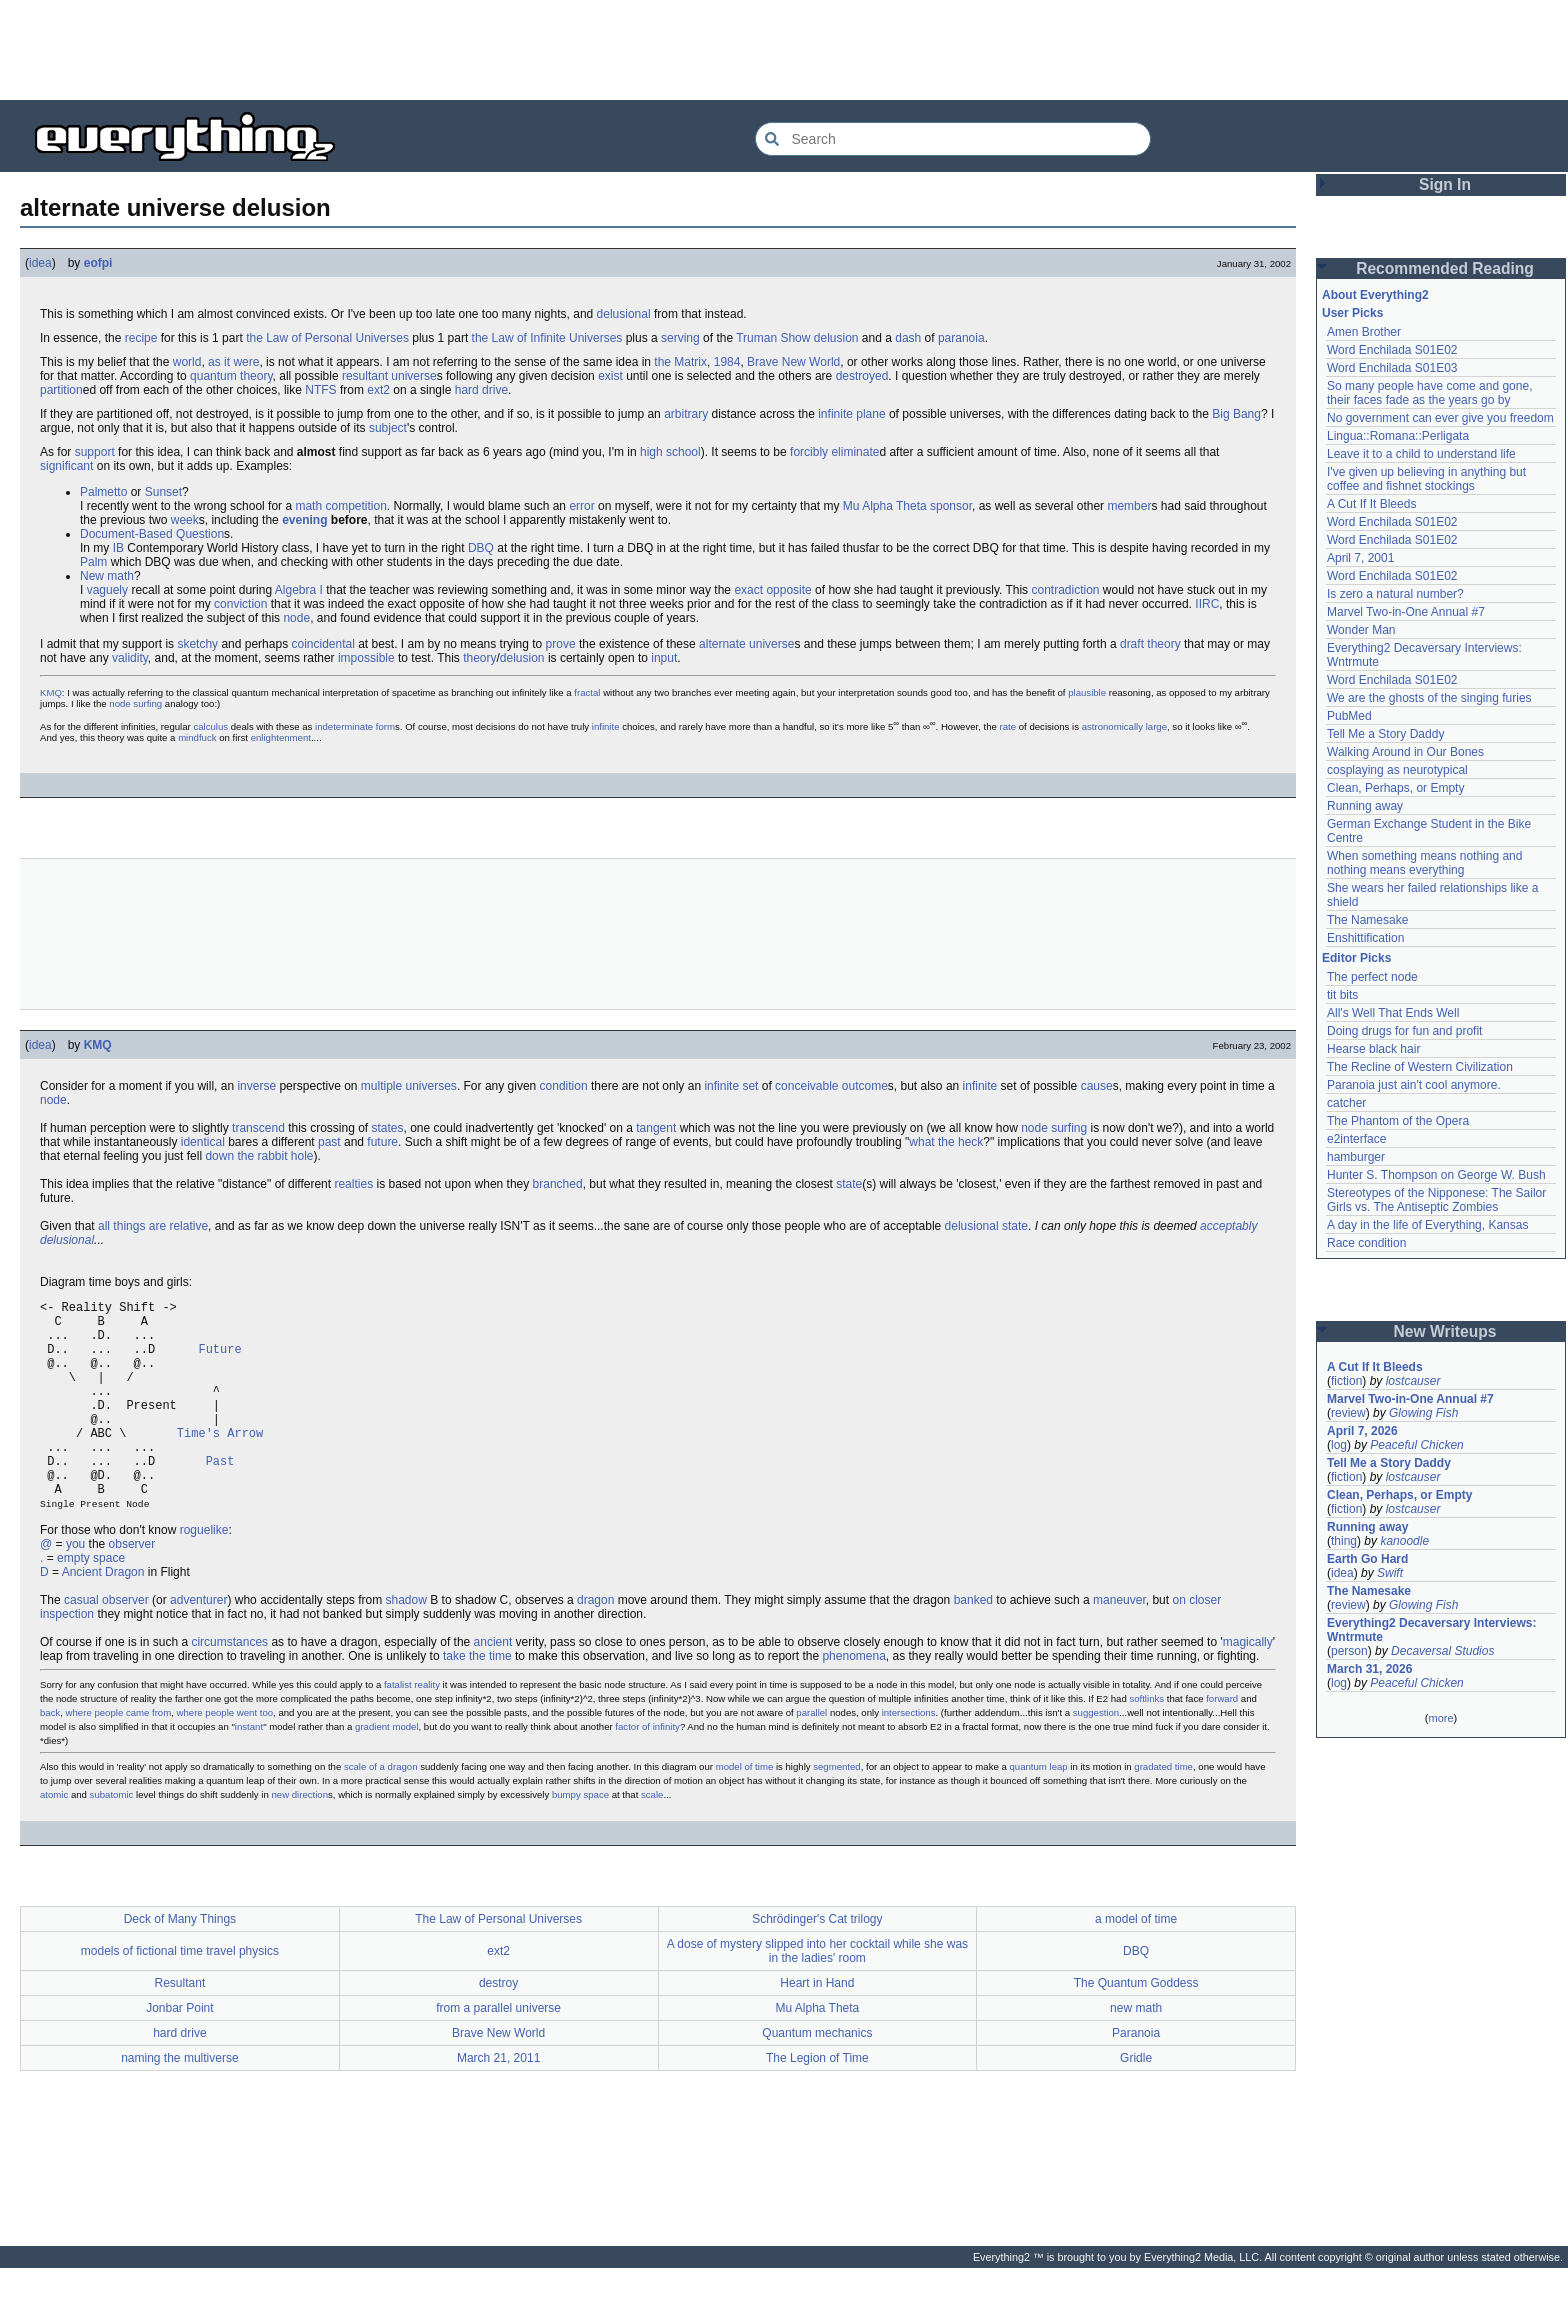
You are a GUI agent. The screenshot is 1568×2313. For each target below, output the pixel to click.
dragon (595, 1645)
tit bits (1342, 995)
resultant (365, 376)
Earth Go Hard (1367, 1559)
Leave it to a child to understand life (1421, 454)
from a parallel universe (498, 2053)
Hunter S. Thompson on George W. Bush (1436, 1175)
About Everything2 (1375, 295)
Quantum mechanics (817, 2078)
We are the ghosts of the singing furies (1429, 698)
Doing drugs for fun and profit (1404, 1031)
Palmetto (103, 492)
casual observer (106, 1645)
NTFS (320, 390)
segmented (836, 1811)
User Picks (1352, 313)
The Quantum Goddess (1136, 2028)
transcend (258, 1128)
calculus (210, 726)
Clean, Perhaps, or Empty (1395, 788)
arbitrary (686, 414)
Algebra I (299, 590)
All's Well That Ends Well (1393, 1013)
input (664, 658)
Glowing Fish (1423, 1413)
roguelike (204, 1575)
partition (61, 390)
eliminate (855, 452)
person (1349, 1651)
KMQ (51, 692)
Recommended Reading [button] (1445, 268)
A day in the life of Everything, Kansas (1427, 1225)
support (95, 452)
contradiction (1065, 590)
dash (908, 338)
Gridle (1136, 2103)
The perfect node (1372, 977)
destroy (498, 2028)
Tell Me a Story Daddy (1385, 734)
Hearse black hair (1373, 1049)
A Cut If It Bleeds (1371, 504)
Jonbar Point (179, 2053)
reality (427, 1729)
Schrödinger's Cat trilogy (817, 1964)
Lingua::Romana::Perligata (1398, 436)
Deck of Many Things (180, 1964)
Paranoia (1136, 2078)
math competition (340, 506)
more (1440, 1718)
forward (1222, 1743)
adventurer (198, 1645)
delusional (624, 314)
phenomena (853, 1701)
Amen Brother (1364, 332)
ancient (493, 1687)
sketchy (197, 644)
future (382, 1142)
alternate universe (746, 644)
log (1339, 1445)
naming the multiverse (179, 2103)
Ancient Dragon (103, 1617)
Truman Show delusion (797, 338)
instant (249, 1771)
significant (66, 466)
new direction (299, 1839)
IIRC (1207, 604)
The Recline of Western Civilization (1420, 1067)
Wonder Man (1361, 630)
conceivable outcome (831, 1086)
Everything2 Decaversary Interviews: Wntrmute (1431, 1630)
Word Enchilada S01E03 (1392, 368)
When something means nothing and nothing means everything (1424, 863)
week (185, 520)
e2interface (1356, 1139)
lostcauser (1413, 1381)
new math (1136, 2053)
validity (130, 658)
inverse (256, 1086)
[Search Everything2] (953, 139)
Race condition (1366, 1243)
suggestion (1096, 1757)
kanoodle (1404, 1541)
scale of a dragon (381, 1811)
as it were (233, 362)
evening (304, 520)
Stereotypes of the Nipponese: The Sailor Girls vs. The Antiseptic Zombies (1436, 1200)
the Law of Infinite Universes (547, 338)
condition (564, 1086)
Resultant (180, 2028)
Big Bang (1236, 414)
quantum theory (231, 376)
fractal (587, 692)
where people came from (119, 1757)
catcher (1346, 1103)
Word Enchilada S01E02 (1392, 350)
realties (353, 1184)
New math (107, 576)
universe (413, 376)
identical (203, 1142)
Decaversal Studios (1442, 1651)
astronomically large (1124, 726)
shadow (406, 1645)
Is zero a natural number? (1395, 594)
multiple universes (409, 1086)
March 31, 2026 (1369, 1669)
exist (610, 376)
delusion (522, 658)
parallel (811, 1757)
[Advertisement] (784, 50)
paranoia (961, 338)
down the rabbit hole (259, 1156)
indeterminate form (355, 726)
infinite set (731, 1086)
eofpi (98, 263)
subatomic (112, 1839)
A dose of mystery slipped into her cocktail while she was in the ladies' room (817, 1996)
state (849, 1184)
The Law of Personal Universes (498, 1964)
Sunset (163, 492)
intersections (909, 1757)
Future (219, 1360)
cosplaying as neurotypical (1397, 770)
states (388, 1128)
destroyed (862, 376)
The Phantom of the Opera (1398, 1121)
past (329, 1142)
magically (1248, 1687)
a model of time (1136, 1964)
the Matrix (680, 362)
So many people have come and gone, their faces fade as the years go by (1429, 393)
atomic (54, 1839)
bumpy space (580, 1839)
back (50, 1757)
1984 (727, 362)
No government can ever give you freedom (1440, 418)
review (1348, 1413)
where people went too (225, 1757)
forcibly (809, 452)
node (296, 618)
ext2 (378, 390)
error (581, 506)
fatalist (398, 1729)
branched (558, 1184)
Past (220, 1496)
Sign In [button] (1445, 184)
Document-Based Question (152, 534)
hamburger (1356, 1157)
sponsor (951, 506)
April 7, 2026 (1362, 1431)
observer (132, 1589)
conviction (240, 604)
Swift (1390, 1573)
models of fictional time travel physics (180, 1996)
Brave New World (793, 362)
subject (388, 428)
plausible (1087, 692)
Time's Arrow (220, 1462)
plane (870, 414)
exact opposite (772, 590)
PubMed (1349, 716)
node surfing (135, 703)
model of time (745, 1811)
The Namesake (1367, 920)
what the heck (946, 1142)
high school (670, 452)
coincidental (322, 644)
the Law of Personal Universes (327, 338)
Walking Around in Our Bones (1405, 752)
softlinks (1146, 1743)
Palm (93, 562)
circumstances (229, 1687)
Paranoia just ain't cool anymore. (1414, 1085)
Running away (1365, 806)
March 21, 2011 (498, 2103)
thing (1344, 1541)
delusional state (986, 1226)
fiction (1346, 1381)
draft (1132, 644)
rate (1008, 726)
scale (652, 1839)
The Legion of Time (817, 2103)
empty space (91, 1603)
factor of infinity (647, 1771)
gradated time (1163, 1811)
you (75, 1589)
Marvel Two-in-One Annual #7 (1406, 612)
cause (1097, 1086)
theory (1163, 644)
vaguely (107, 590)
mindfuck (197, 737)
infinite (835, 414)
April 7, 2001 (1360, 558)
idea (40, 263)
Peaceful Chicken (1416, 1445)
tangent (656, 1128)
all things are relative (153, 1226)
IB (118, 548)
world (187, 362)
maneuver (1119, 1645)
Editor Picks (1356, 958)
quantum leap (1039, 1811)
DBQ (481, 548)
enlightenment (281, 737)
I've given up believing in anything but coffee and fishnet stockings (1426, 479)
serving (680, 338)
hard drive (481, 390)
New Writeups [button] (1445, 1331)
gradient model (386, 1771)
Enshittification (1365, 938)
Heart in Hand (817, 2028)
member (1129, 506)
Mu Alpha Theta (885, 506)
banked (973, 1645)
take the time (477, 1701)
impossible (366, 658)
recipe (141, 338)
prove (561, 644)
